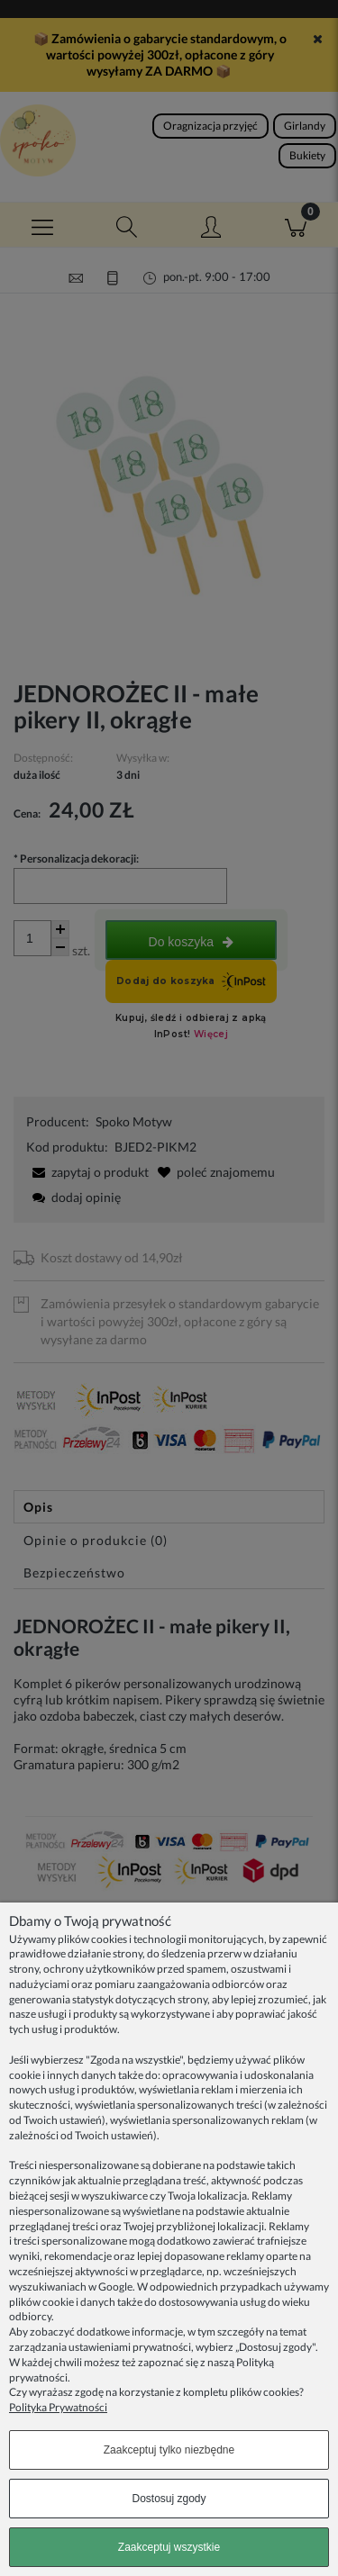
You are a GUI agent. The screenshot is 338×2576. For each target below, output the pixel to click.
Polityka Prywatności (58, 2407)
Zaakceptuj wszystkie (169, 2547)
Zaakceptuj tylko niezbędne (169, 2450)
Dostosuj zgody (169, 2498)
